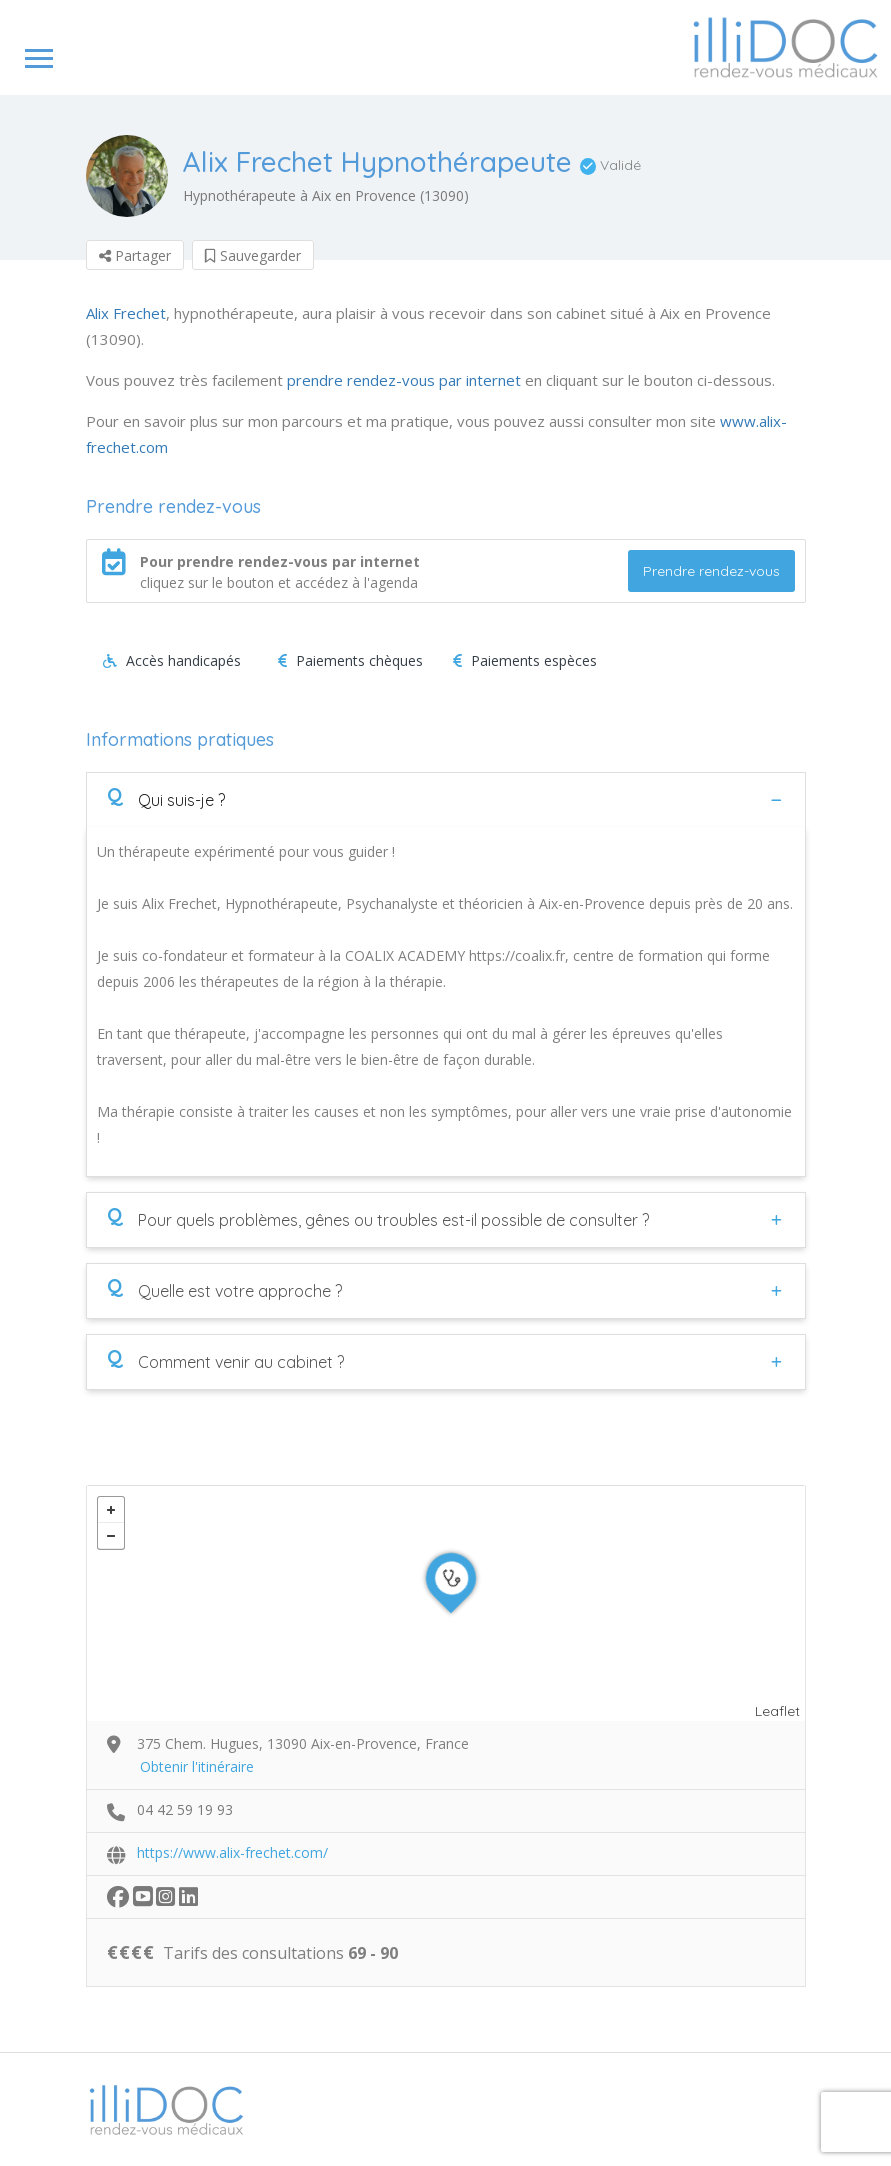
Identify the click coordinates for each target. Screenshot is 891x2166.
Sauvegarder (253, 255)
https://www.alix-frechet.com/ (232, 1852)
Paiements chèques (350, 660)
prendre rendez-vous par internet (404, 380)
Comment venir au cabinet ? (225, 1361)
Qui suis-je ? (166, 799)
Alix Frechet (126, 313)
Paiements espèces (525, 660)
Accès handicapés (172, 660)
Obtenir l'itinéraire (197, 1766)
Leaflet (777, 1711)
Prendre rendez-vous (711, 571)
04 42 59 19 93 (185, 1809)
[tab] (446, 799)
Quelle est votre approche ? (224, 1290)
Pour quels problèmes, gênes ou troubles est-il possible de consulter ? (378, 1219)
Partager (135, 255)
